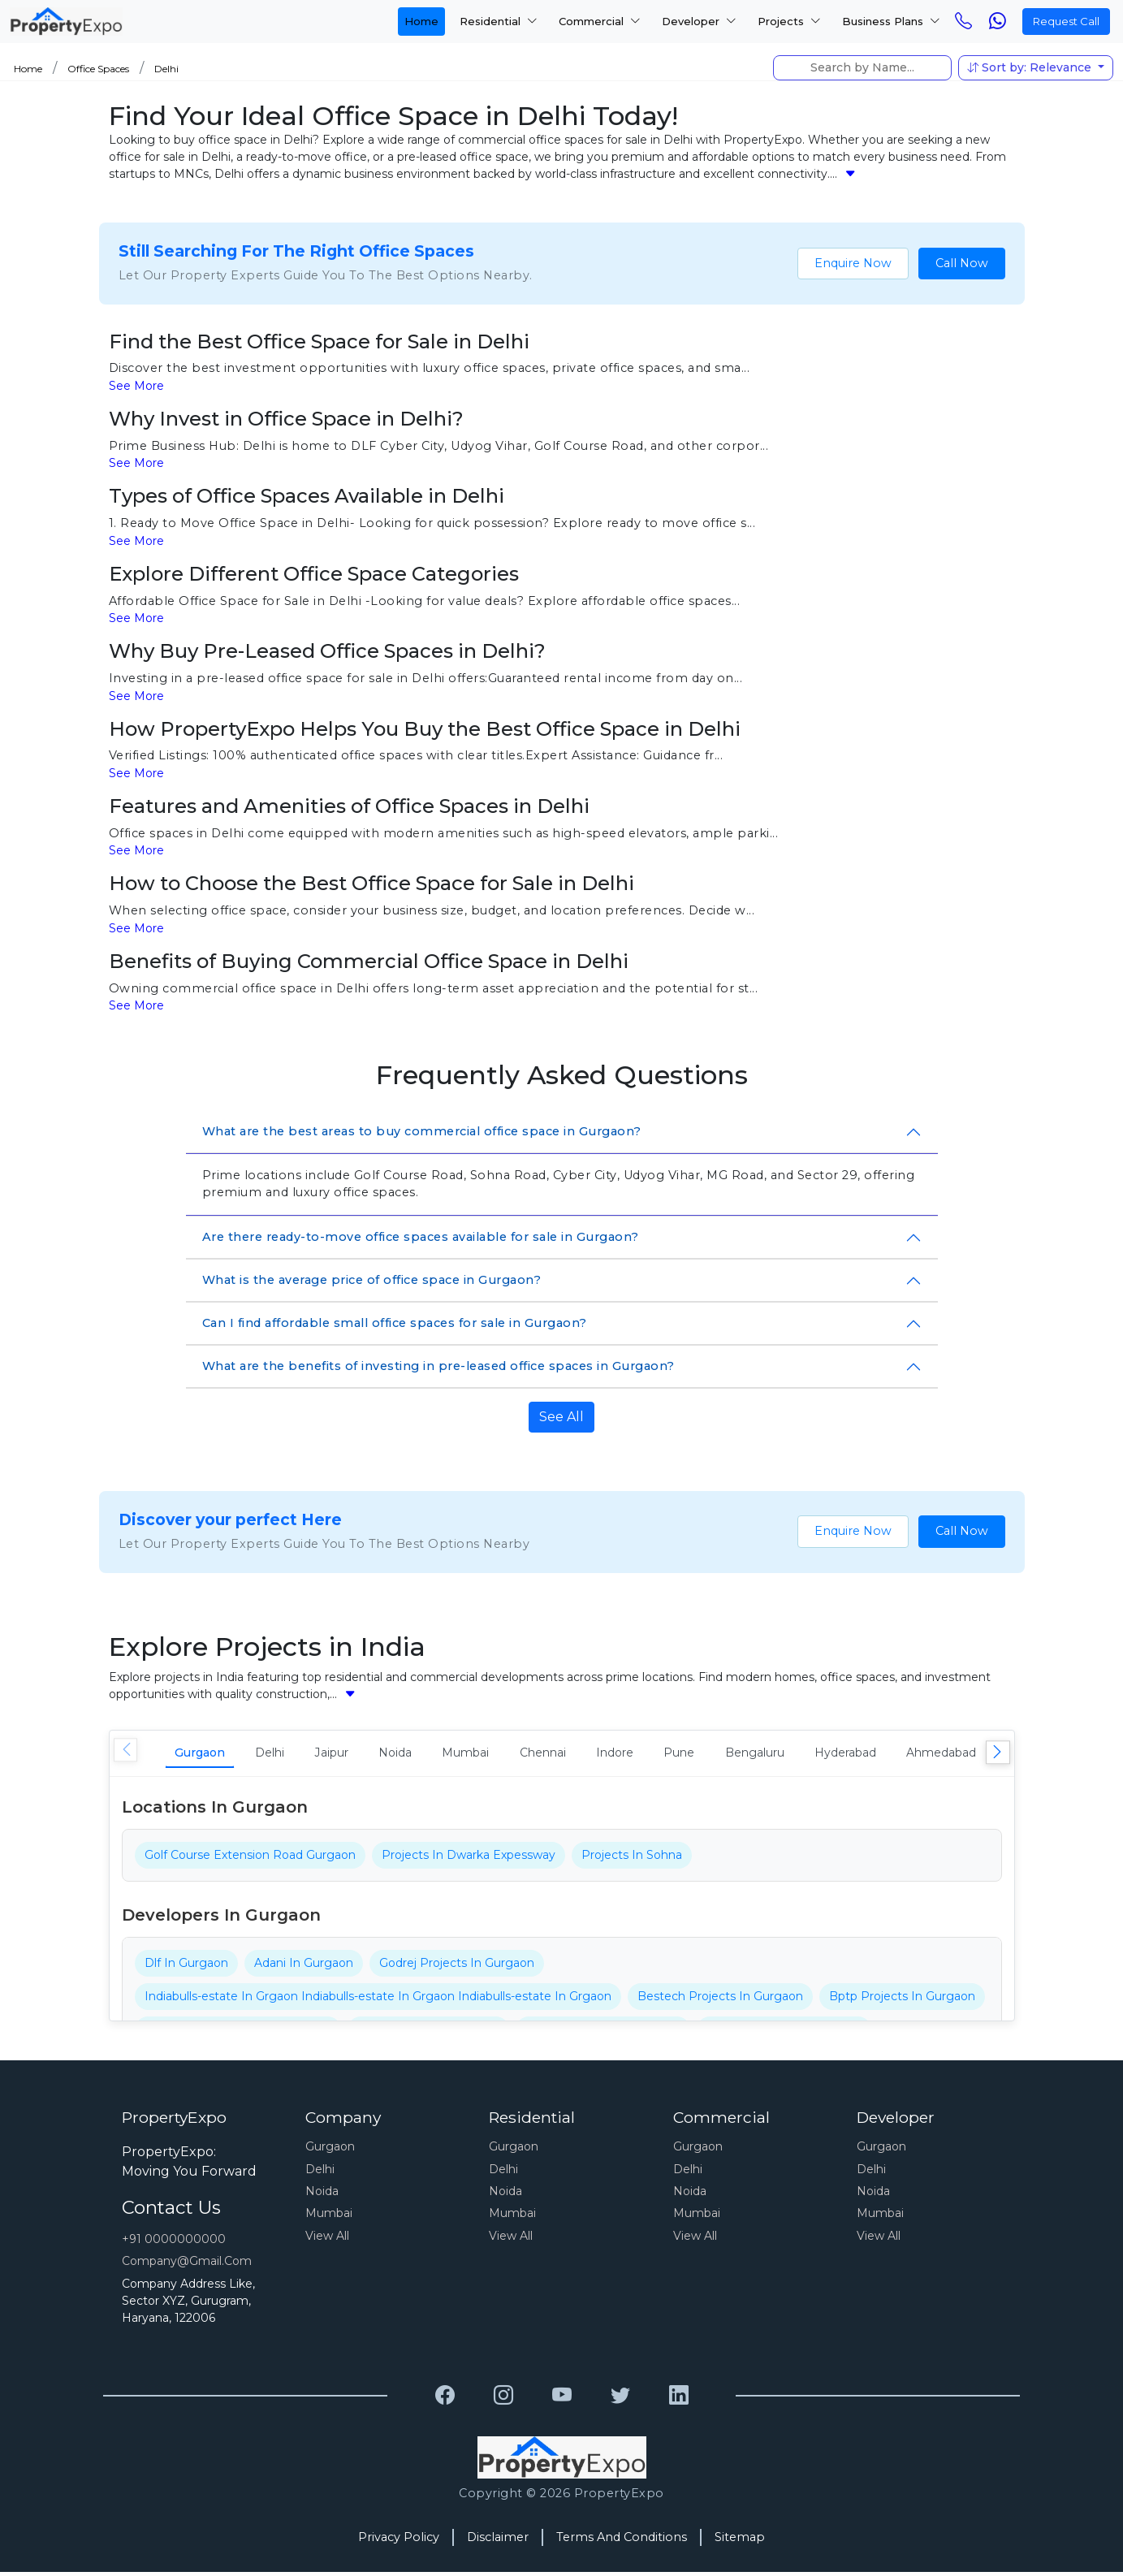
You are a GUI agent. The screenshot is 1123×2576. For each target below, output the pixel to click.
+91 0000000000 (174, 2243)
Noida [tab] (439, 1754)
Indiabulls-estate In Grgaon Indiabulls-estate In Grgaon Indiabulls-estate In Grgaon (378, 2000)
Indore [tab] (697, 1754)
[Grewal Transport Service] (445, 2399)
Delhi (166, 69)
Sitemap (740, 2541)
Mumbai (328, 2217)
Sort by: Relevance (1031, 67)
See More (136, 385)
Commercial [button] (600, 21)
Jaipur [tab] (363, 1754)
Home (421, 21)
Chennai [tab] (611, 1754)
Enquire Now (853, 263)
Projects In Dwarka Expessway (468, 1859)
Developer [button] (699, 21)
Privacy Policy (398, 2541)
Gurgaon (330, 2150)
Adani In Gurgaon (303, 1967)
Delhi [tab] (290, 1754)
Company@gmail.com (187, 2265)
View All (327, 2239)
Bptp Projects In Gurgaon (902, 2000)
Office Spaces (98, 69)
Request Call (1066, 21)
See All (561, 1416)
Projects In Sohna (631, 1859)
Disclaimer (498, 2541)
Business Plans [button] (891, 21)
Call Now (961, 263)
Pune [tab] (772, 1754)
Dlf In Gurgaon (186, 1967)
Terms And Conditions (621, 2541)
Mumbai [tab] (522, 1754)
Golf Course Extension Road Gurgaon (250, 1859)
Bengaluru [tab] (860, 1754)
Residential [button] (499, 21)
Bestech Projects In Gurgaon (720, 2000)
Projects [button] (789, 21)
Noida (322, 2195)
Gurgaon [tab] (207, 1754)
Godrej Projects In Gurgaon (456, 1967)
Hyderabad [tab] (967, 1754)
